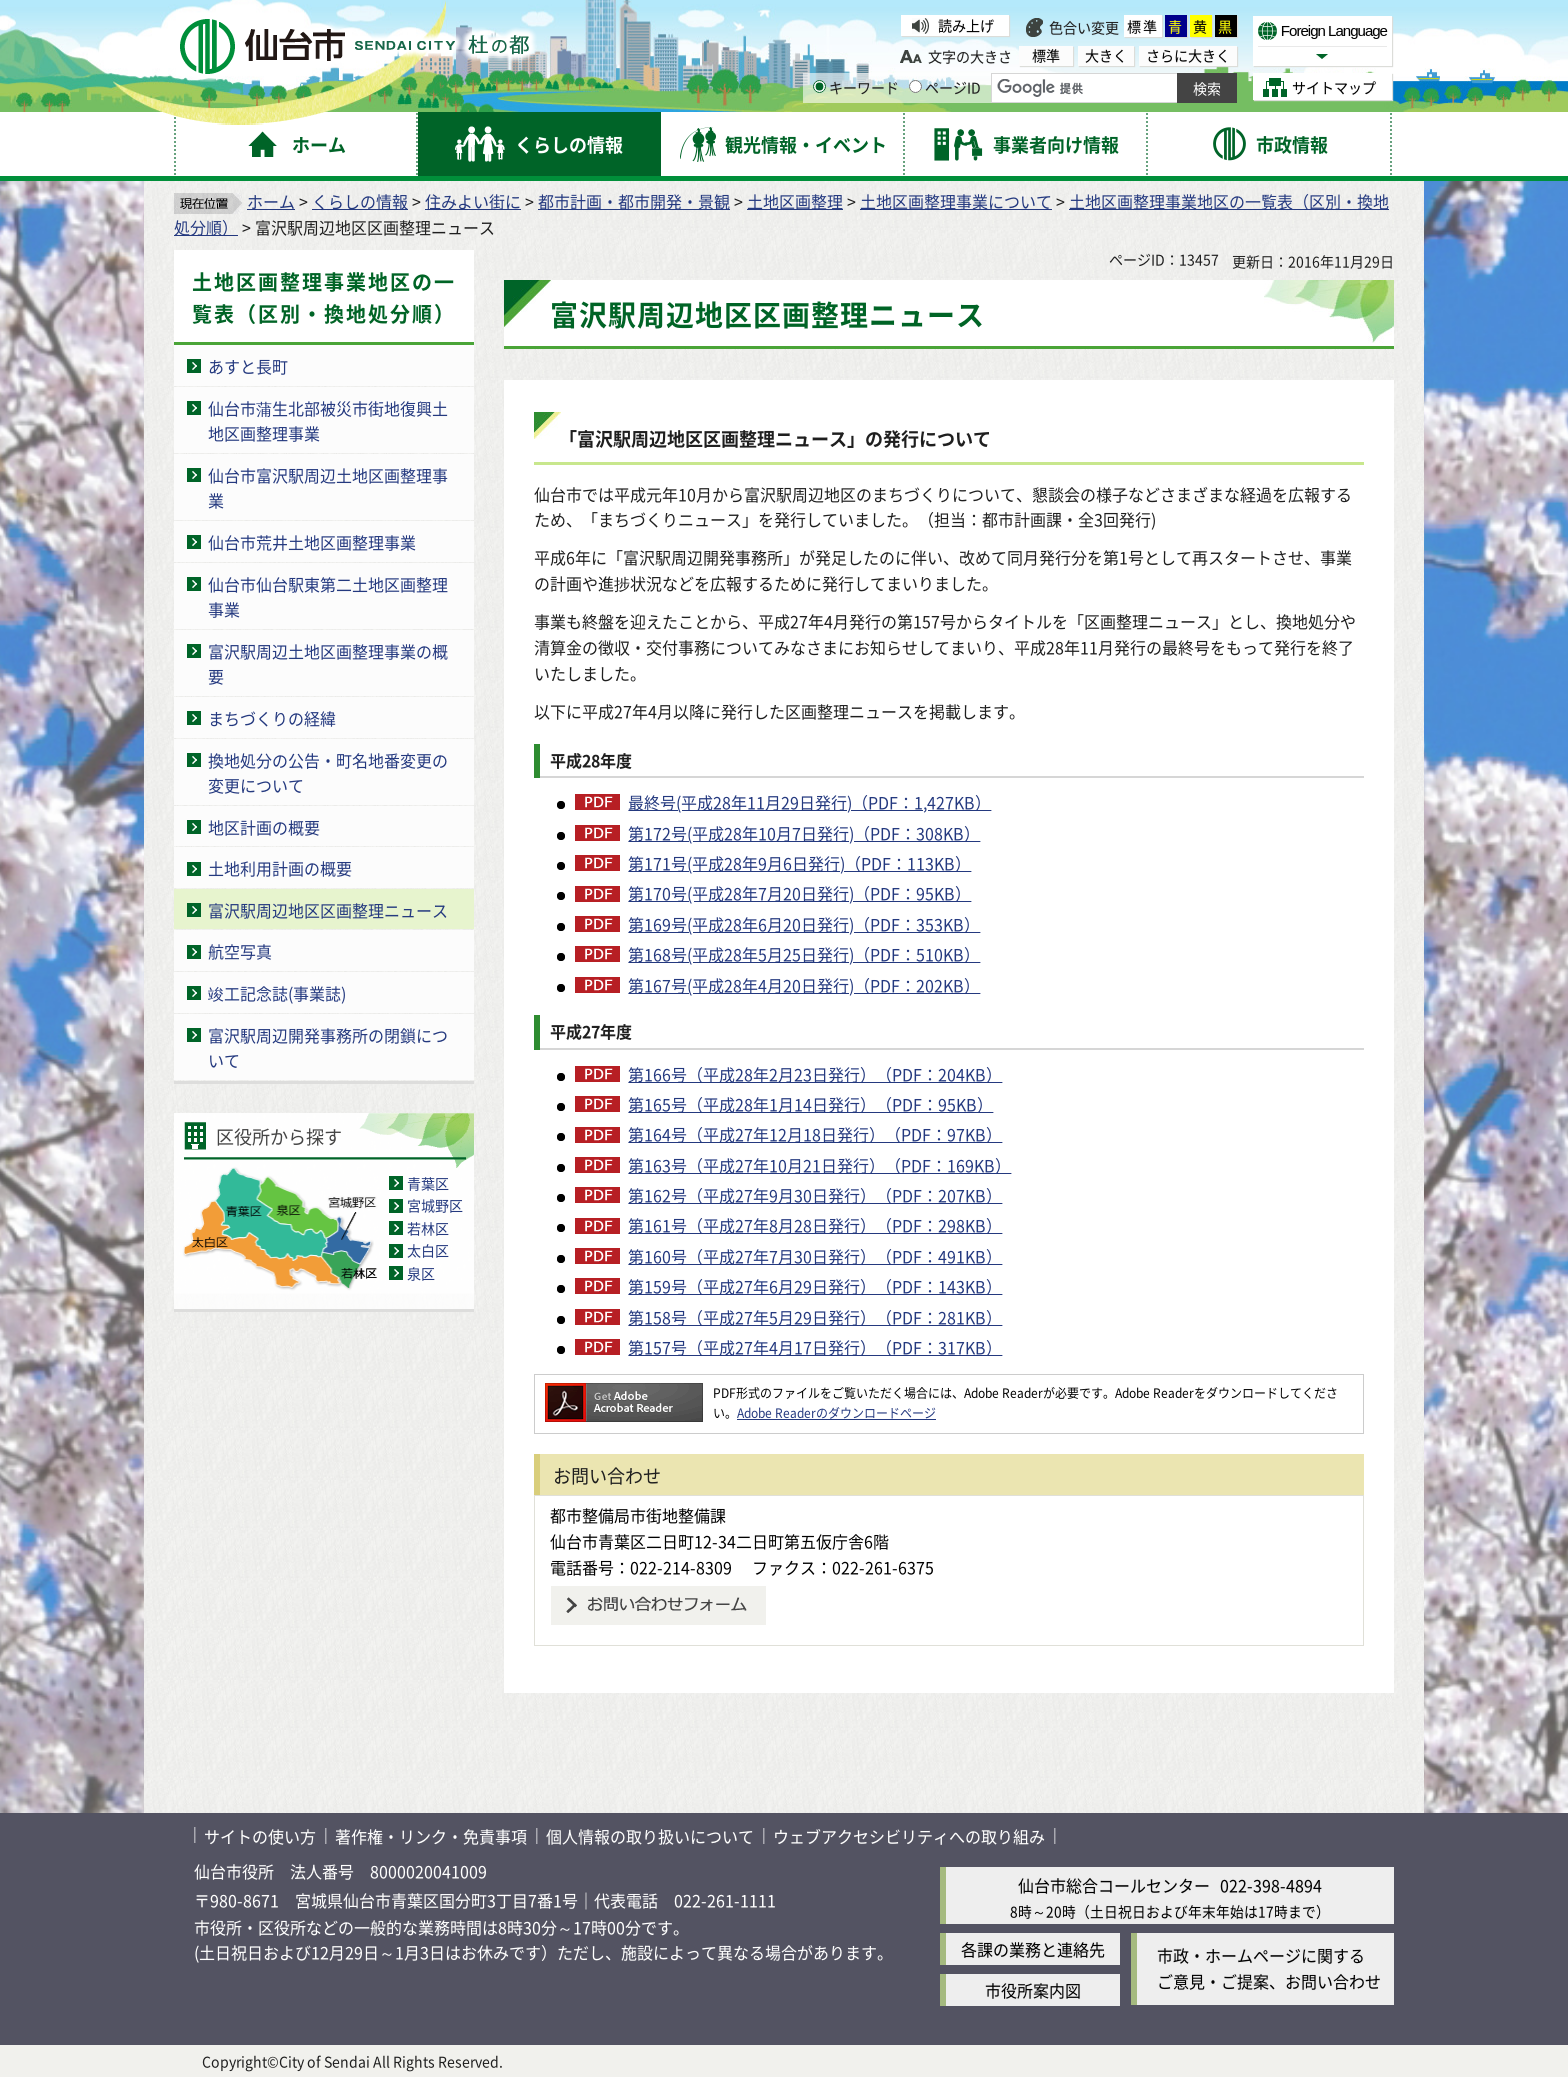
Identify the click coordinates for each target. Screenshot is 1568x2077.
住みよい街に (473, 201)
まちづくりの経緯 (272, 718)
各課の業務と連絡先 (1033, 1949)
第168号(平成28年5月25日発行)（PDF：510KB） (804, 954)
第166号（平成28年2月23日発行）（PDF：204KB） (815, 1074)
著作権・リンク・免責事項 (431, 1836)
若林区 (428, 1228)
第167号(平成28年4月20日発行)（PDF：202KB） (804, 985)
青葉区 (428, 1183)
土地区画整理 (795, 201)
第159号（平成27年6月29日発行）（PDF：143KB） (815, 1286)
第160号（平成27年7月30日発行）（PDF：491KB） (815, 1256)
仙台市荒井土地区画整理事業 (312, 542)
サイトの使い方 (260, 1836)
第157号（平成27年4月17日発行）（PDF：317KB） (815, 1347)
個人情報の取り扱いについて (650, 1836)
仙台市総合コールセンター (1114, 1885)
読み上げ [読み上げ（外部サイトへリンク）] (966, 25)
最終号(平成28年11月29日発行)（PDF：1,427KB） (809, 802)
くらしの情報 (360, 201)
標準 (1143, 26)
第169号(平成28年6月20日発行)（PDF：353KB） (804, 924)
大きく (1106, 55)
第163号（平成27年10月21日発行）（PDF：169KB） (819, 1165)
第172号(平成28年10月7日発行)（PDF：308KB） (804, 833)
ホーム (271, 201)
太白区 (428, 1250)
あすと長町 (248, 366)
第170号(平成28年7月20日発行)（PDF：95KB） (799, 893)
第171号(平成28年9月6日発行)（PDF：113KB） (799, 863)
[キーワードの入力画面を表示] (819, 86)
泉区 (421, 1273)
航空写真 (240, 951)
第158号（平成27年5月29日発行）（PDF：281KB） (815, 1317)
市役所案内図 (1033, 1990)
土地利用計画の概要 (280, 868)
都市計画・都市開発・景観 (634, 201)
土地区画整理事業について (956, 201)
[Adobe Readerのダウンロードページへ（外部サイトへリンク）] (624, 1392)
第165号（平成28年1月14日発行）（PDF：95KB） (810, 1104)
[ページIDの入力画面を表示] (915, 86)
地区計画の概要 (264, 827)
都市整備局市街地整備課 (638, 1515)
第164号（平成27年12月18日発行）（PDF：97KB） (815, 1134)
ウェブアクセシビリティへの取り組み (909, 1836)
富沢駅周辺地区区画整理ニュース (328, 910)
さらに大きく (1188, 55)
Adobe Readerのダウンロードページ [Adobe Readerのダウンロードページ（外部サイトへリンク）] (836, 1412)
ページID (945, 87)
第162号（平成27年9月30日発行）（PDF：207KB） (815, 1195)
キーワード (856, 87)
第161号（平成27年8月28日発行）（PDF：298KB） (815, 1225)
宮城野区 (435, 1205)
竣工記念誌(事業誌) (277, 993)
